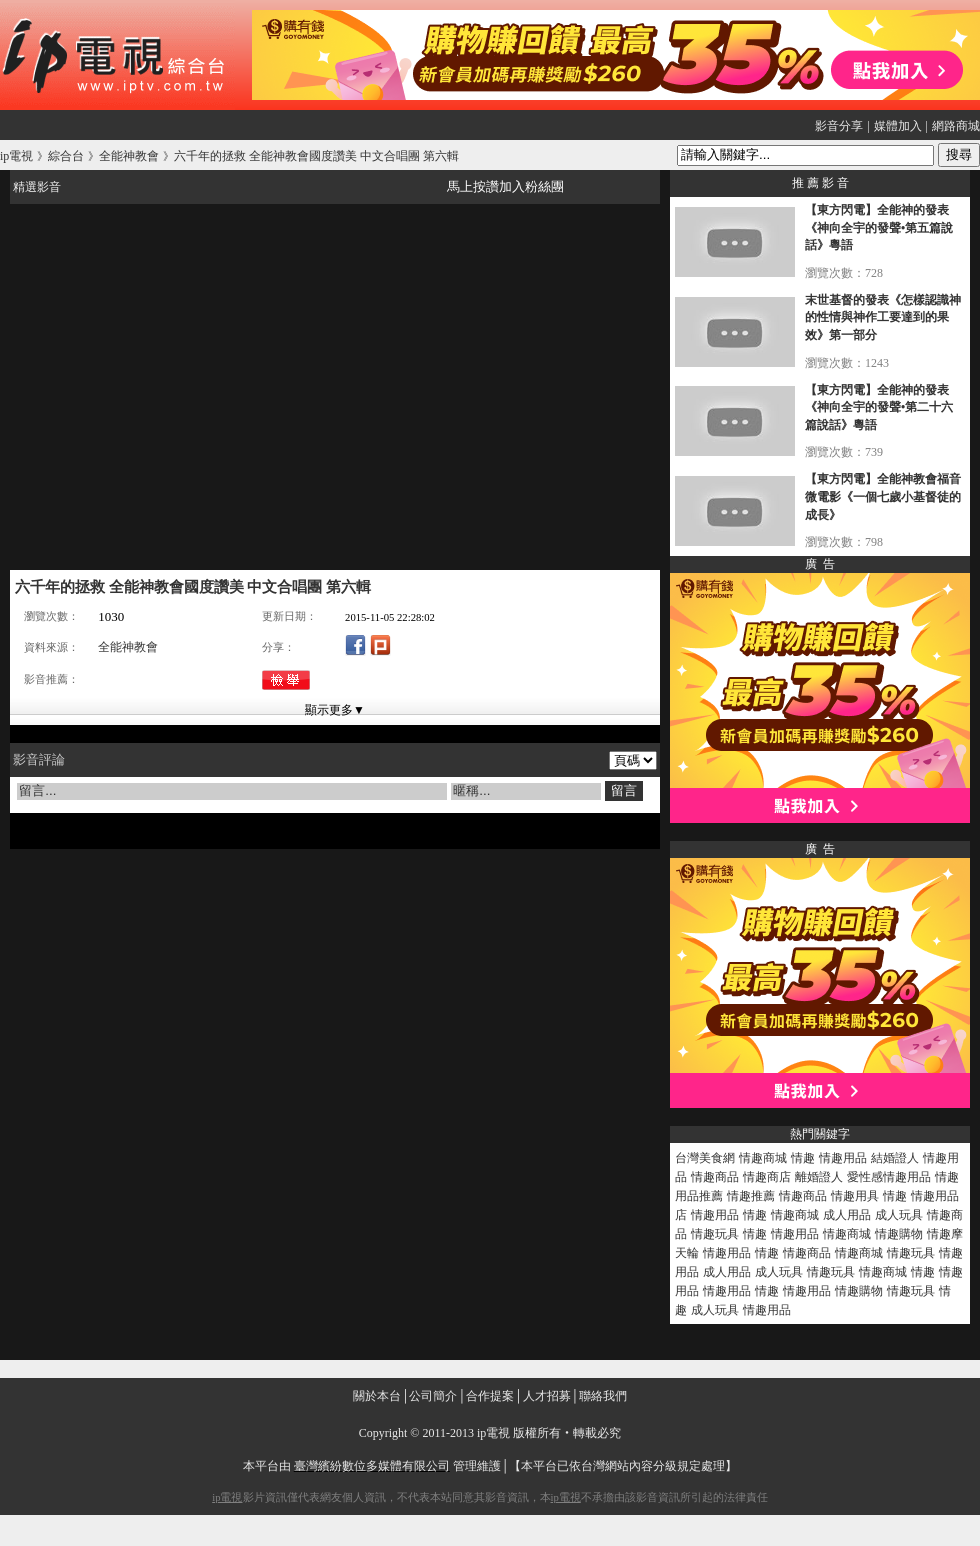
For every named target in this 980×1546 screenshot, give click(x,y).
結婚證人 (895, 1158)
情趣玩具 (715, 1234)
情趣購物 (899, 1234)
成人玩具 (899, 1215)
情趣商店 (767, 1177)
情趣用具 (855, 1196)
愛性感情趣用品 (889, 1177)
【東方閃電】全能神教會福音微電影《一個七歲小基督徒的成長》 (883, 496)
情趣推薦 (751, 1196)
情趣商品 (715, 1177)
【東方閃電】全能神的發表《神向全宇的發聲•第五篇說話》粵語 (879, 227)
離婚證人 (819, 1177)
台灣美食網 (705, 1158)
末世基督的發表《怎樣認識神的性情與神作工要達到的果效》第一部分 (883, 317)
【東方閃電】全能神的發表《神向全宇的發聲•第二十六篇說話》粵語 (879, 407)
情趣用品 (843, 1158)
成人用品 (847, 1215)
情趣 (803, 1158)
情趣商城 (763, 1158)
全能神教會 (128, 647)
